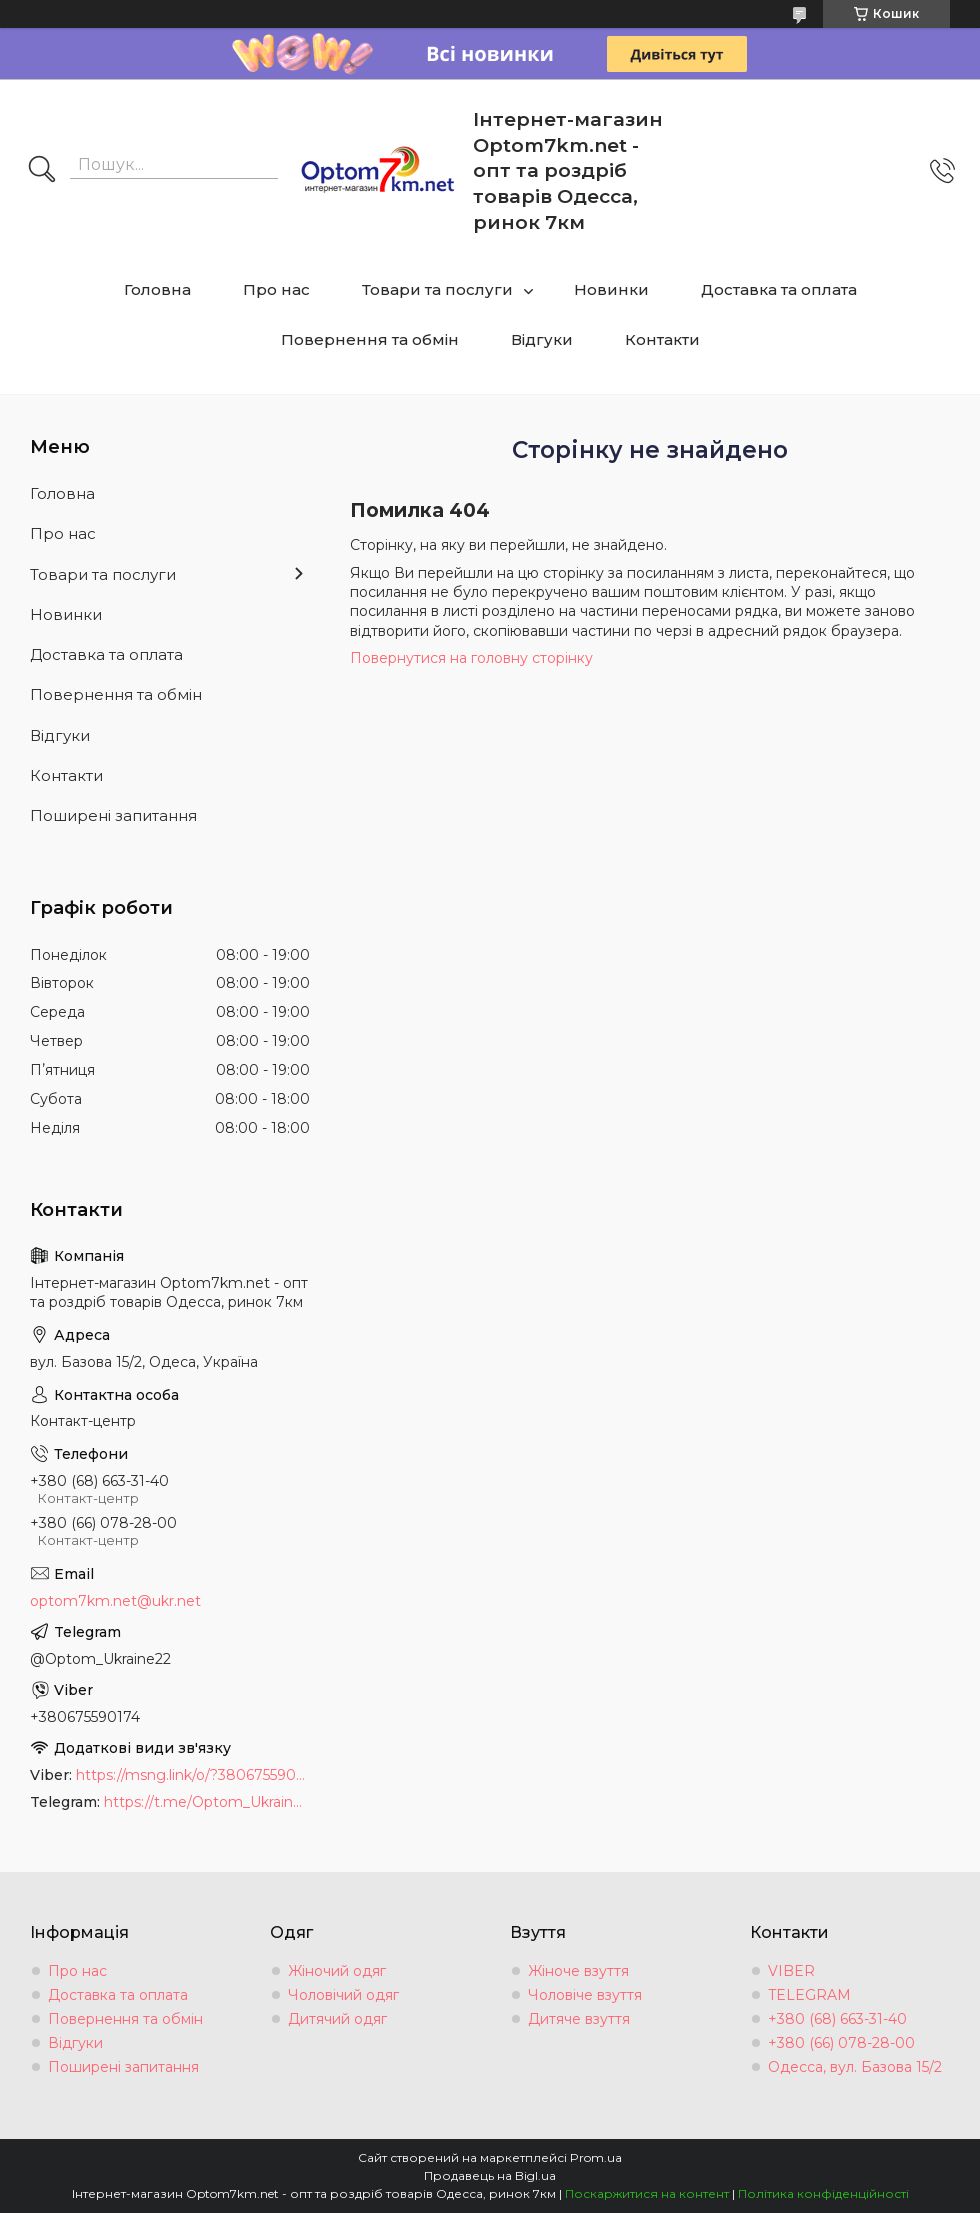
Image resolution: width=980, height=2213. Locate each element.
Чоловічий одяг (343, 1995)
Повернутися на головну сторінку (471, 658)
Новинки (611, 289)
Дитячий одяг (337, 2019)
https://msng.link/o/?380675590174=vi (193, 1775)
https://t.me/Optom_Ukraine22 (207, 1802)
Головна (157, 289)
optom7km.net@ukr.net (115, 1601)
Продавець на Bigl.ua (490, 2175)
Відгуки (542, 339)
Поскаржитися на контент (647, 2193)
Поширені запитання (113, 815)
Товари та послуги (437, 289)
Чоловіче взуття (585, 1995)
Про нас (276, 289)
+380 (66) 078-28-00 (841, 2043)
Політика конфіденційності (823, 2193)
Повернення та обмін (370, 339)
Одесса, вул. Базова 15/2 (855, 2067)
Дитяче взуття (579, 2019)
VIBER (791, 1971)
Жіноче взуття (578, 1971)
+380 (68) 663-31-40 (837, 2019)
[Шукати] (42, 171)
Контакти (662, 339)
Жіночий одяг (337, 1971)
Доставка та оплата (779, 289)
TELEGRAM (809, 1995)
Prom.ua (596, 2157)
